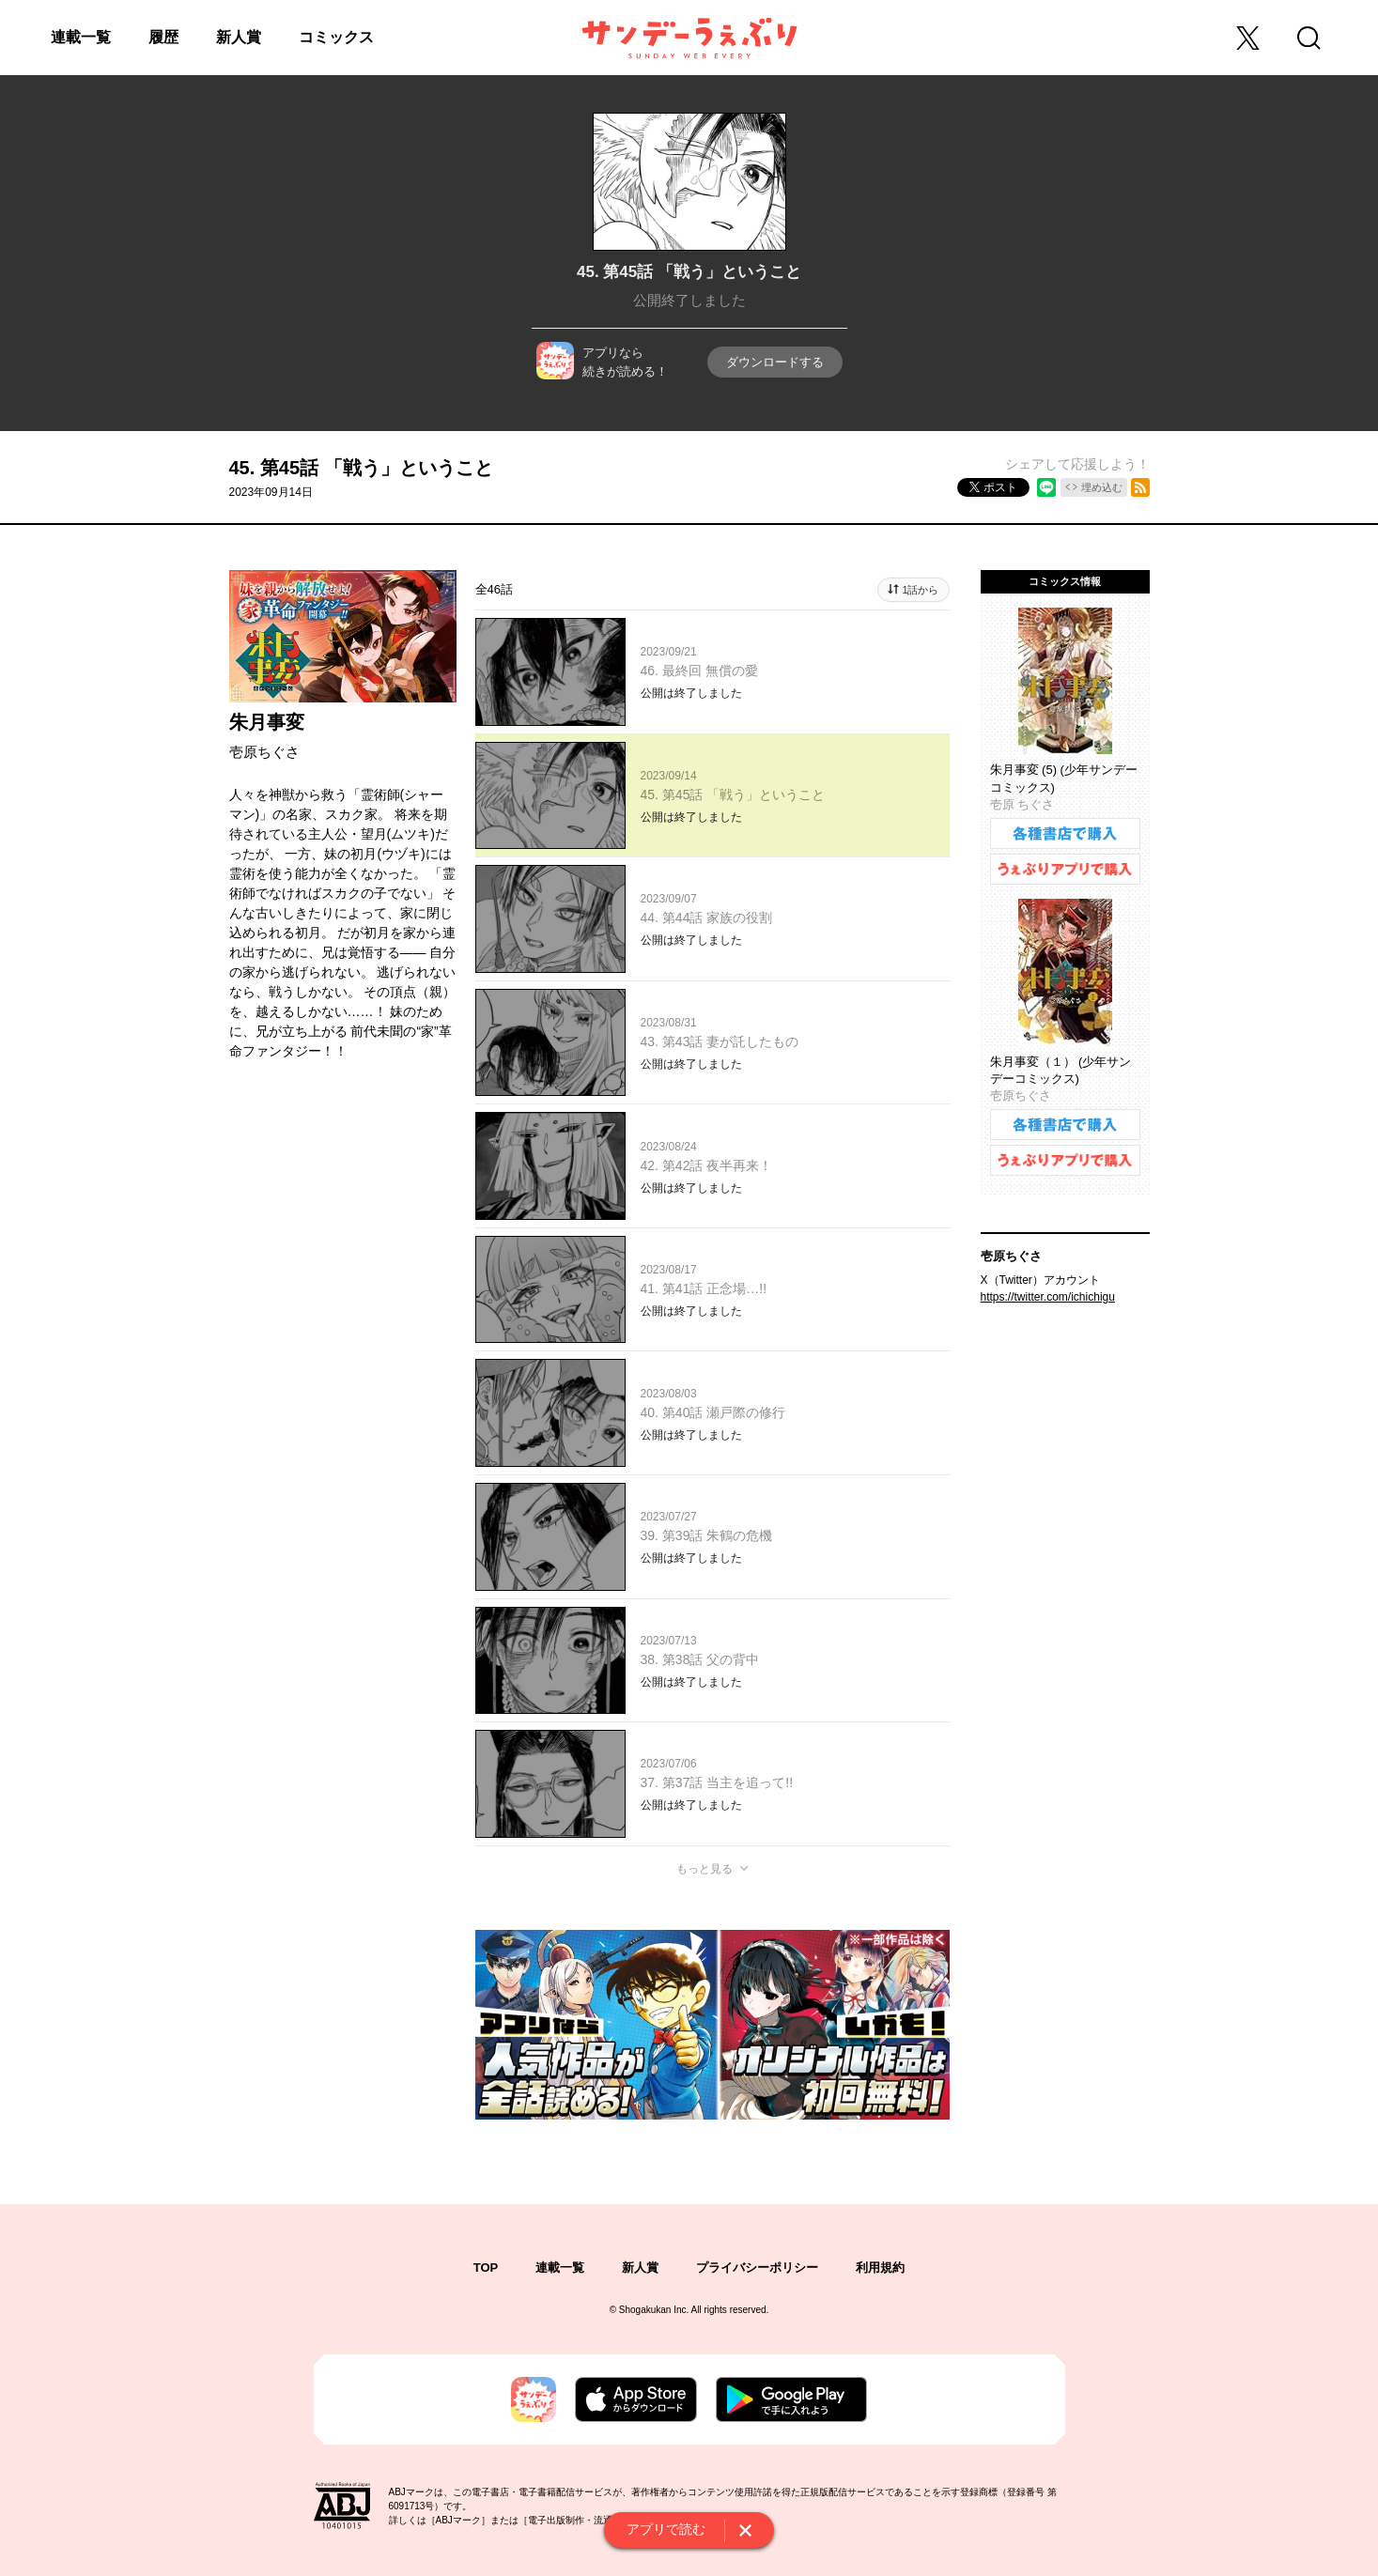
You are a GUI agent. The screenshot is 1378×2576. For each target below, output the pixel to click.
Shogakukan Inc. (654, 2310)
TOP (486, 2267)
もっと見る (704, 1868)
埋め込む (1102, 487)
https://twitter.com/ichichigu (1048, 1296)
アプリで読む (666, 2529)
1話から (920, 589)
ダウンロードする (775, 362)
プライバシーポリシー (757, 2267)
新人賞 (238, 37)
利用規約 (880, 2267)
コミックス (336, 37)
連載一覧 (81, 37)
